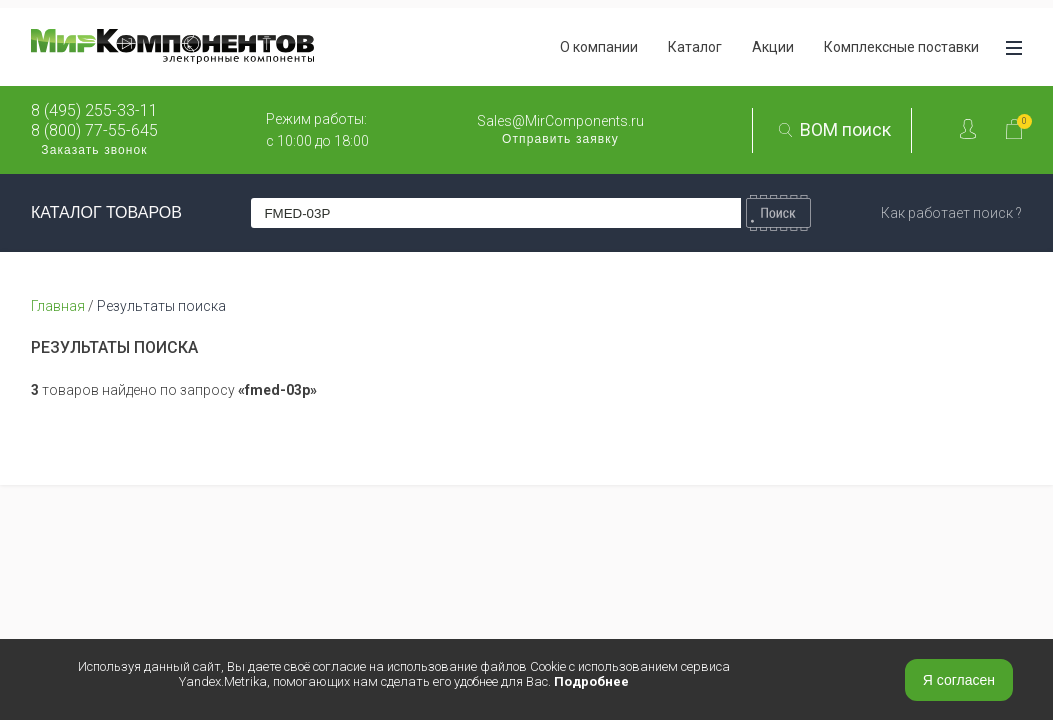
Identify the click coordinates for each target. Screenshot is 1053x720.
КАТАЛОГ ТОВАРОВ (106, 212)
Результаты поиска (161, 306)
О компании (599, 47)
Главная (58, 306)
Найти (779, 213)
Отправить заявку (560, 139)
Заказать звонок (94, 150)
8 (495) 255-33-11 (94, 111)
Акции (773, 47)
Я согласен (959, 680)
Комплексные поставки (901, 47)
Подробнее (591, 681)
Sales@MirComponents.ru (560, 121)
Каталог (695, 47)
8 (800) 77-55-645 (94, 131)
